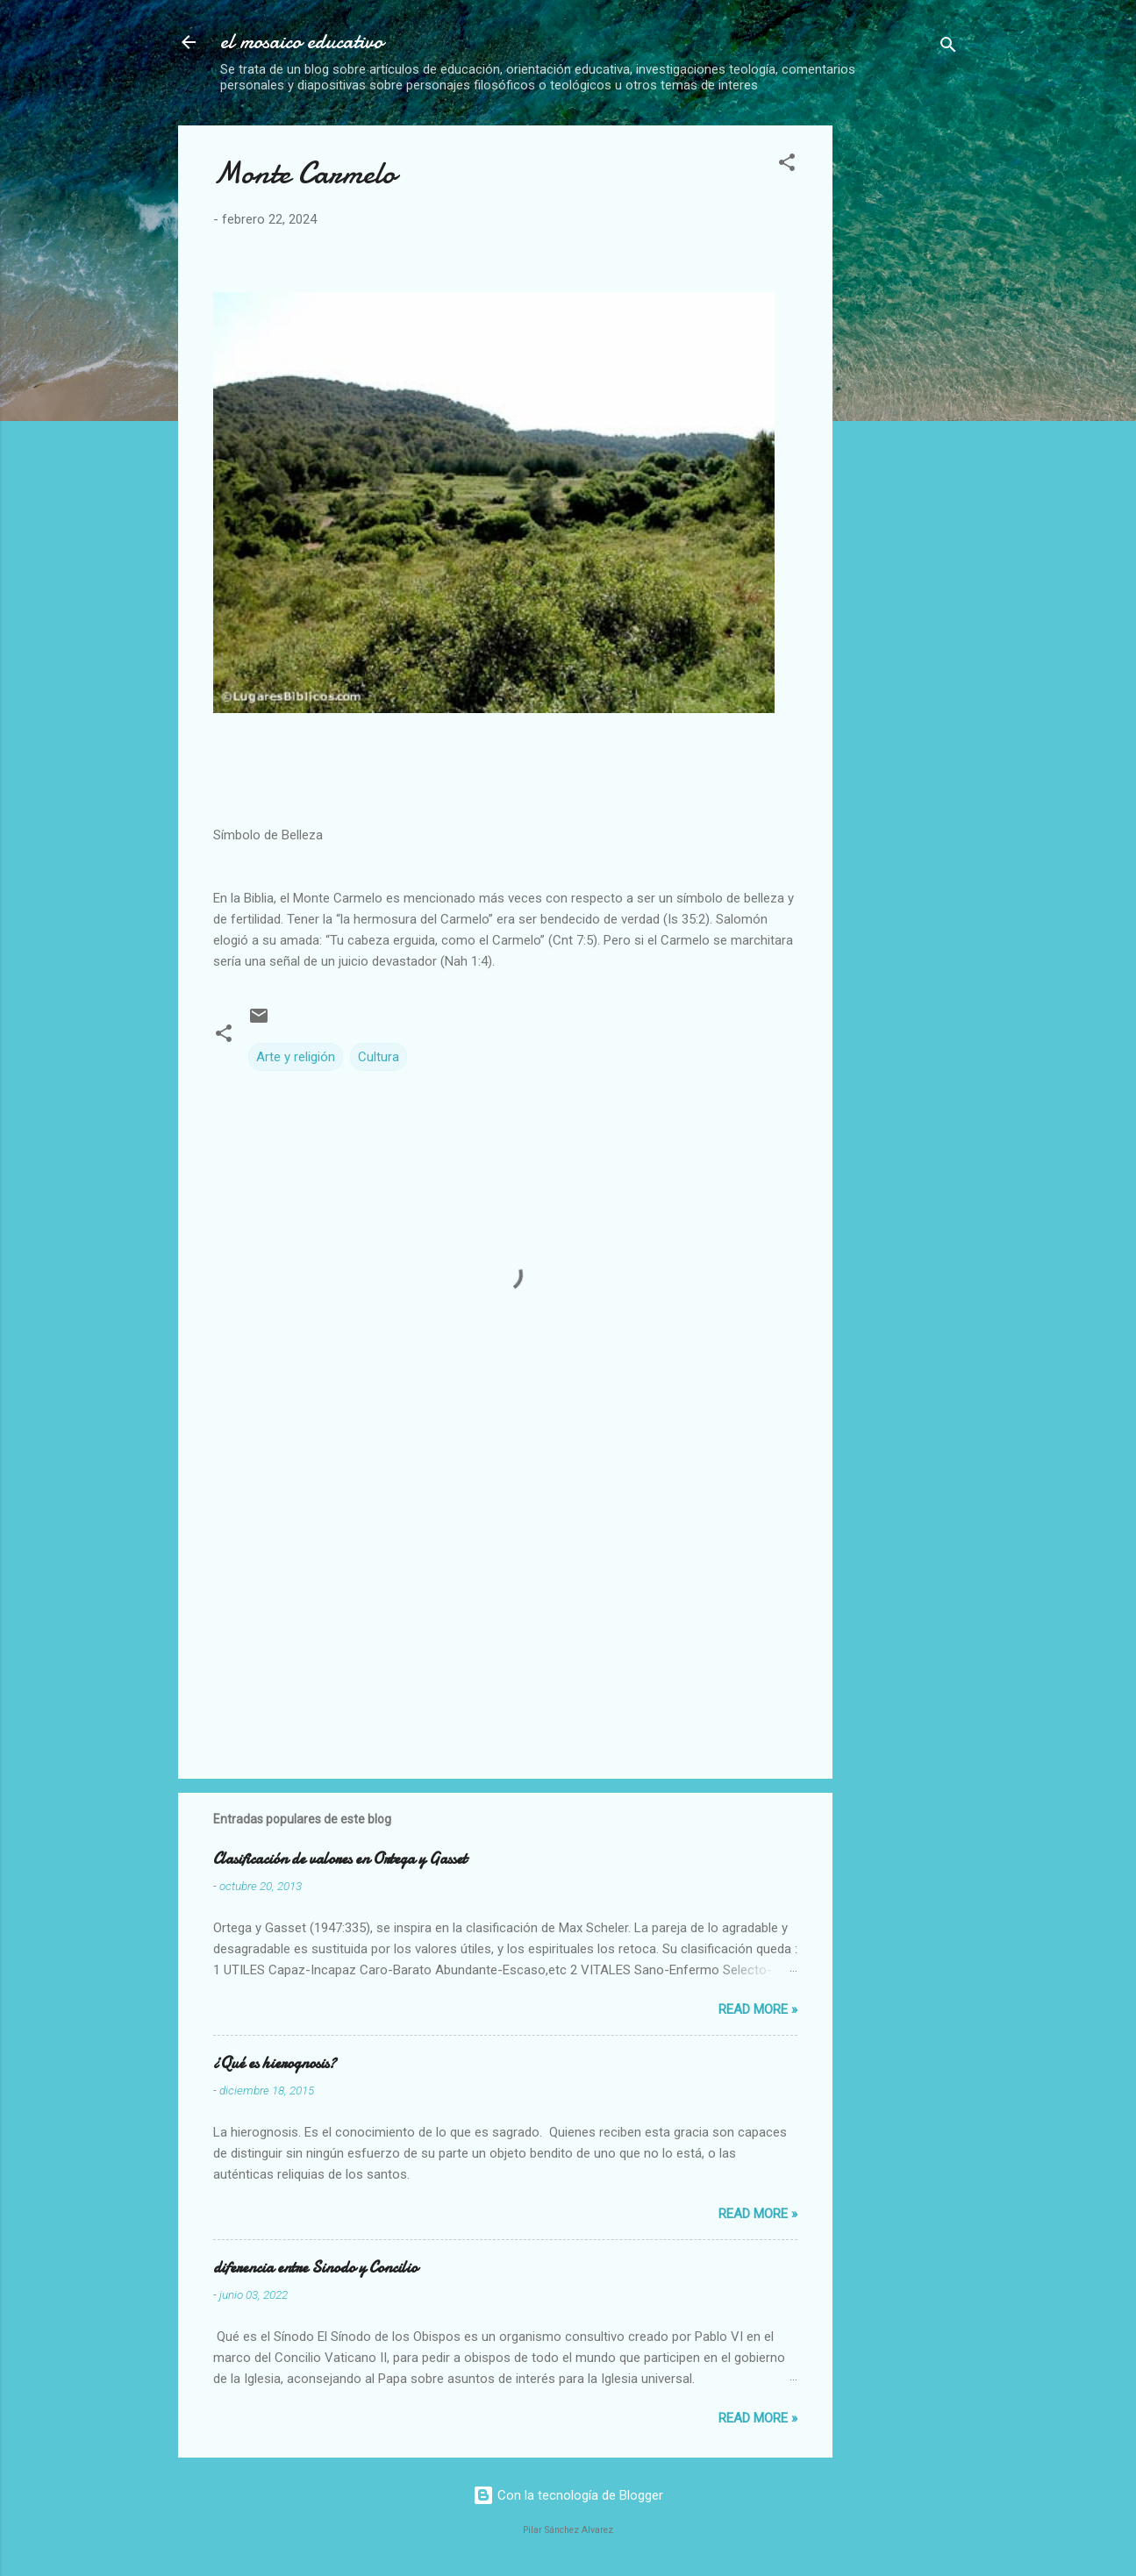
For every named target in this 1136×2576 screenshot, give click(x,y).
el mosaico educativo (301, 41)
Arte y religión (295, 1057)
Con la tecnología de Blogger (568, 2495)
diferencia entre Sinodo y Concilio (315, 2268)
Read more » (757, 2009)
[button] (786, 165)
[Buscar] (948, 48)
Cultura (378, 1057)
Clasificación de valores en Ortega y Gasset (340, 1859)
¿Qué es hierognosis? (274, 2063)
